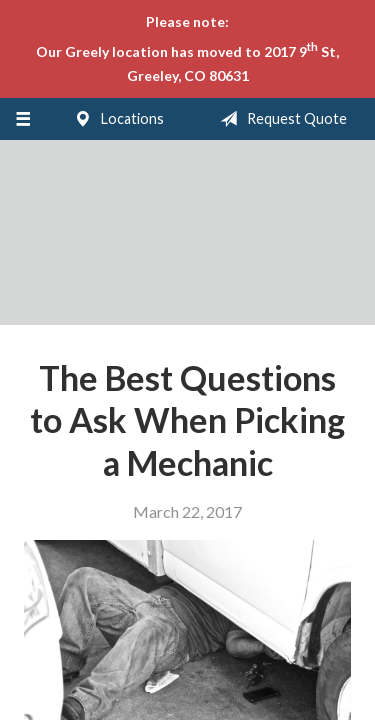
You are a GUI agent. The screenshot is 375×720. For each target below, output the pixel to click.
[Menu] (22, 119)
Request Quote (279, 119)
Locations (115, 119)
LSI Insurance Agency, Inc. (188, 241)
